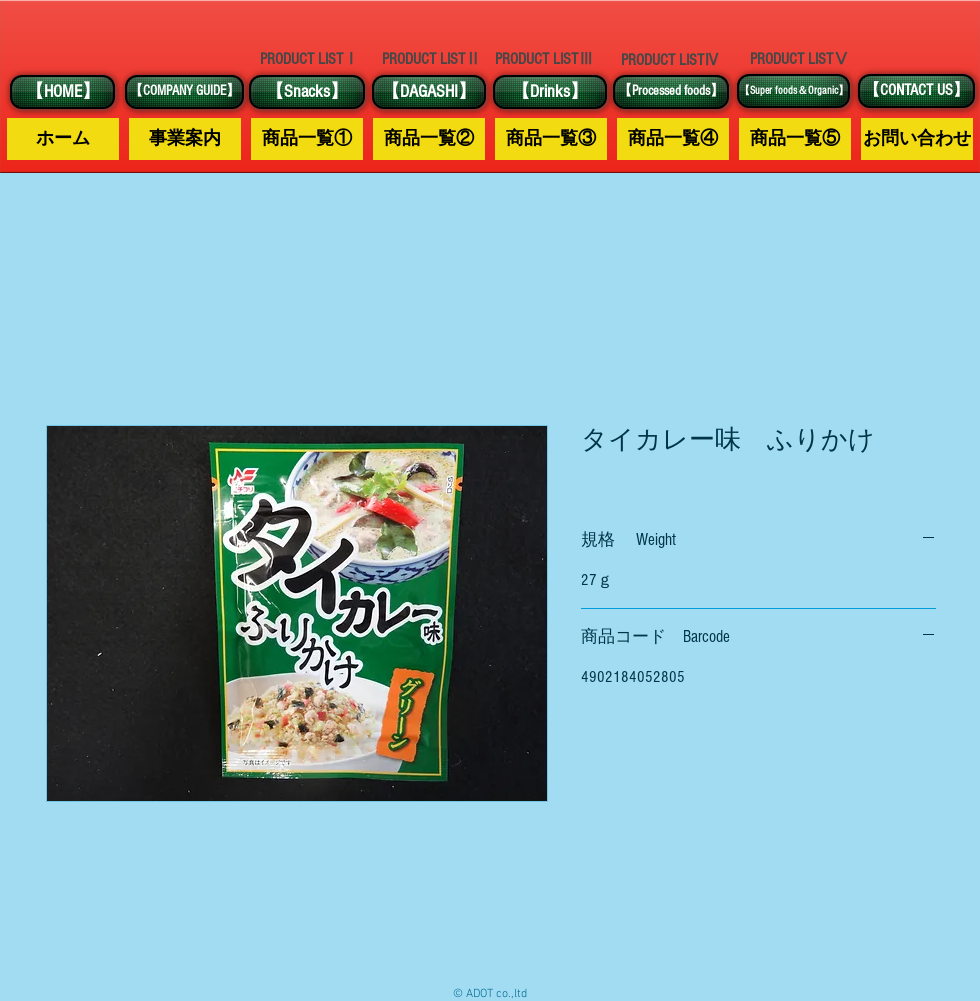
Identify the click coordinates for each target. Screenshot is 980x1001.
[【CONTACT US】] (916, 91)
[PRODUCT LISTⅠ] (309, 59)
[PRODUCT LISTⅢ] (544, 59)
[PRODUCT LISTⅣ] (670, 60)
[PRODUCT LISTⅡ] (431, 59)
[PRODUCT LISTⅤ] (799, 59)
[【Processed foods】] (671, 92)
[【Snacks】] (307, 92)
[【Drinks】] (550, 92)
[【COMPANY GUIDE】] (184, 92)
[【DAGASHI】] (429, 92)
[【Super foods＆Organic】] (793, 91)
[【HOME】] (62, 92)
